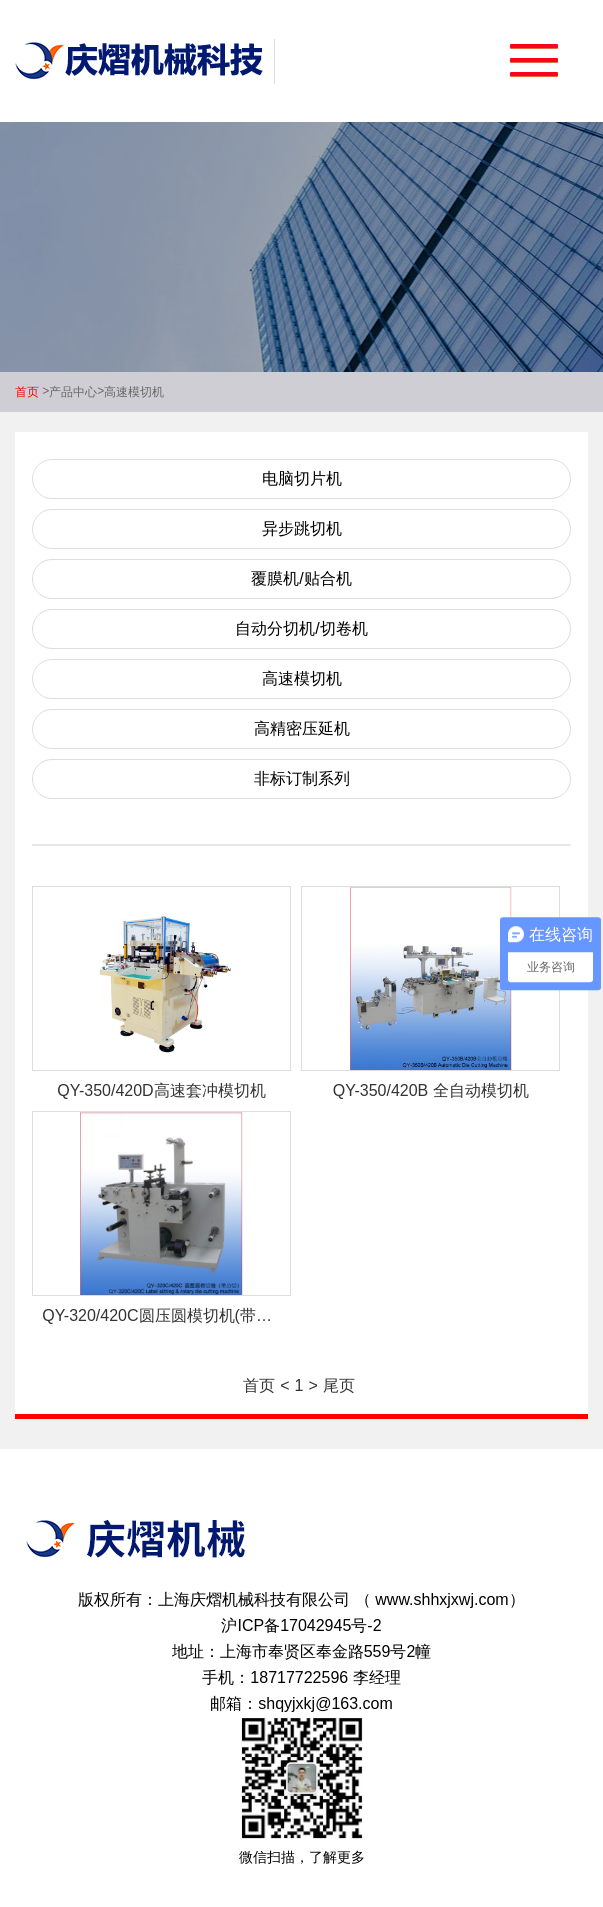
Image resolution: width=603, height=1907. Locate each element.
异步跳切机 (302, 528)
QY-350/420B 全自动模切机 (431, 1090)
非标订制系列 (302, 778)
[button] (534, 68)
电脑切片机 (302, 478)
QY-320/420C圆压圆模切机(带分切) (166, 1315)
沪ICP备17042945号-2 (301, 1625)
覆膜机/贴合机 (301, 578)
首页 (27, 392)
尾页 (339, 1385)
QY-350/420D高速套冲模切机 (161, 1090)
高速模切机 (134, 392)
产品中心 (73, 392)
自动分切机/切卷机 (301, 628)
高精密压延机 (302, 728)
